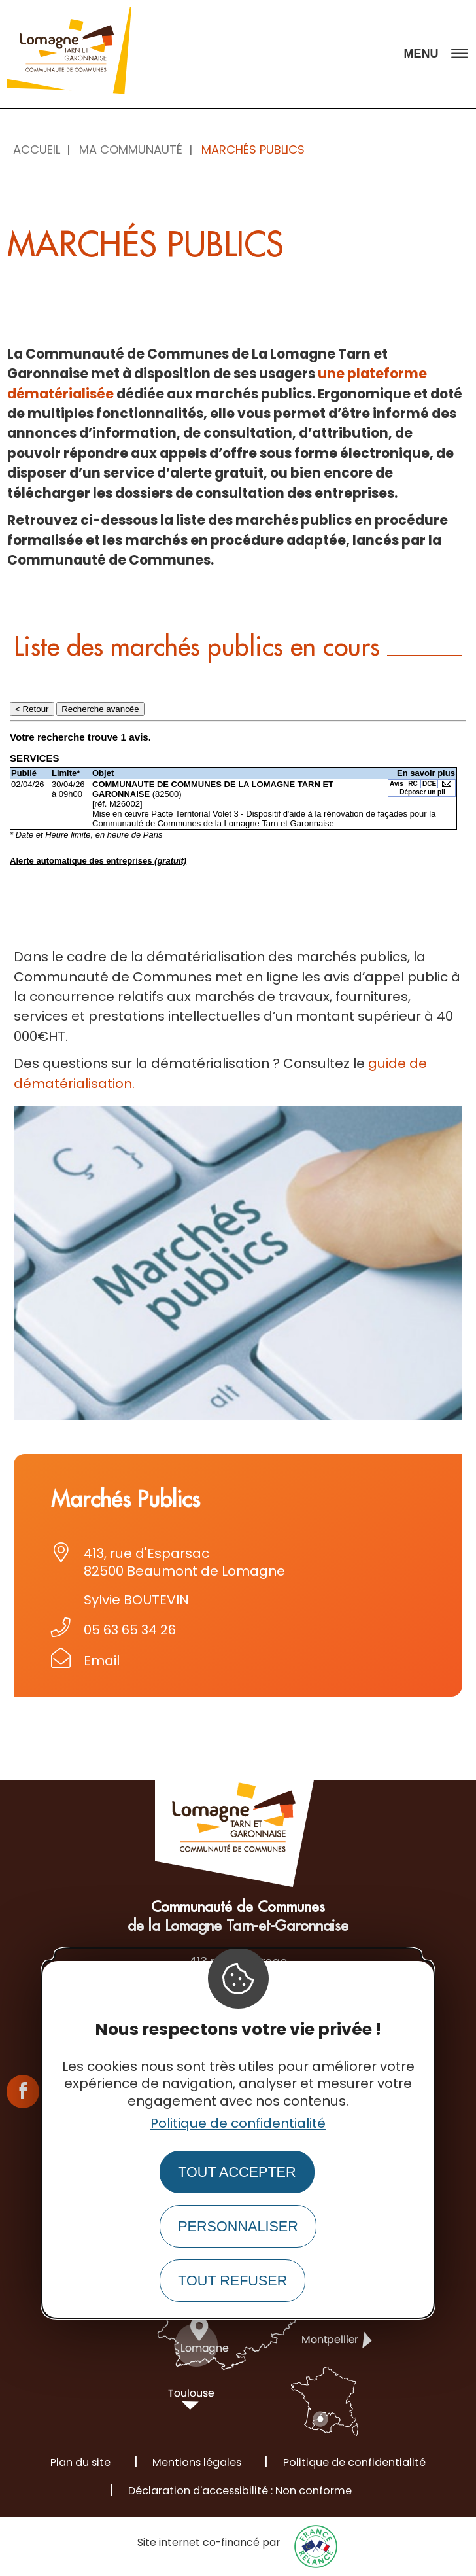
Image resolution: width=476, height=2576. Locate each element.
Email (102, 1660)
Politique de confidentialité (238, 2123)
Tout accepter (237, 2172)
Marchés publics (253, 149)
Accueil (36, 149)
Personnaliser (238, 2226)
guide (388, 1063)
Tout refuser (232, 2280)
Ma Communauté (130, 149)
